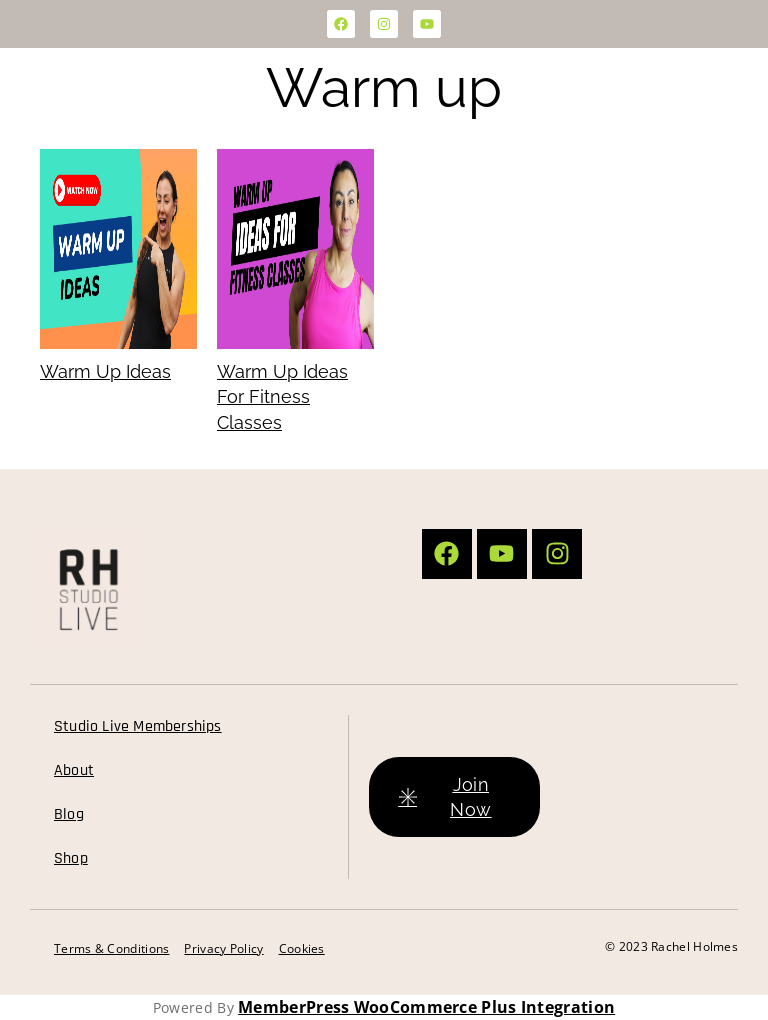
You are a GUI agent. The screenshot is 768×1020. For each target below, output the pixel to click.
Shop (71, 858)
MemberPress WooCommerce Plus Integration (426, 1007)
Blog (69, 814)
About (74, 770)
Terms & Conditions (111, 948)
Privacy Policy (223, 948)
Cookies (302, 948)
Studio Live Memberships (138, 726)
